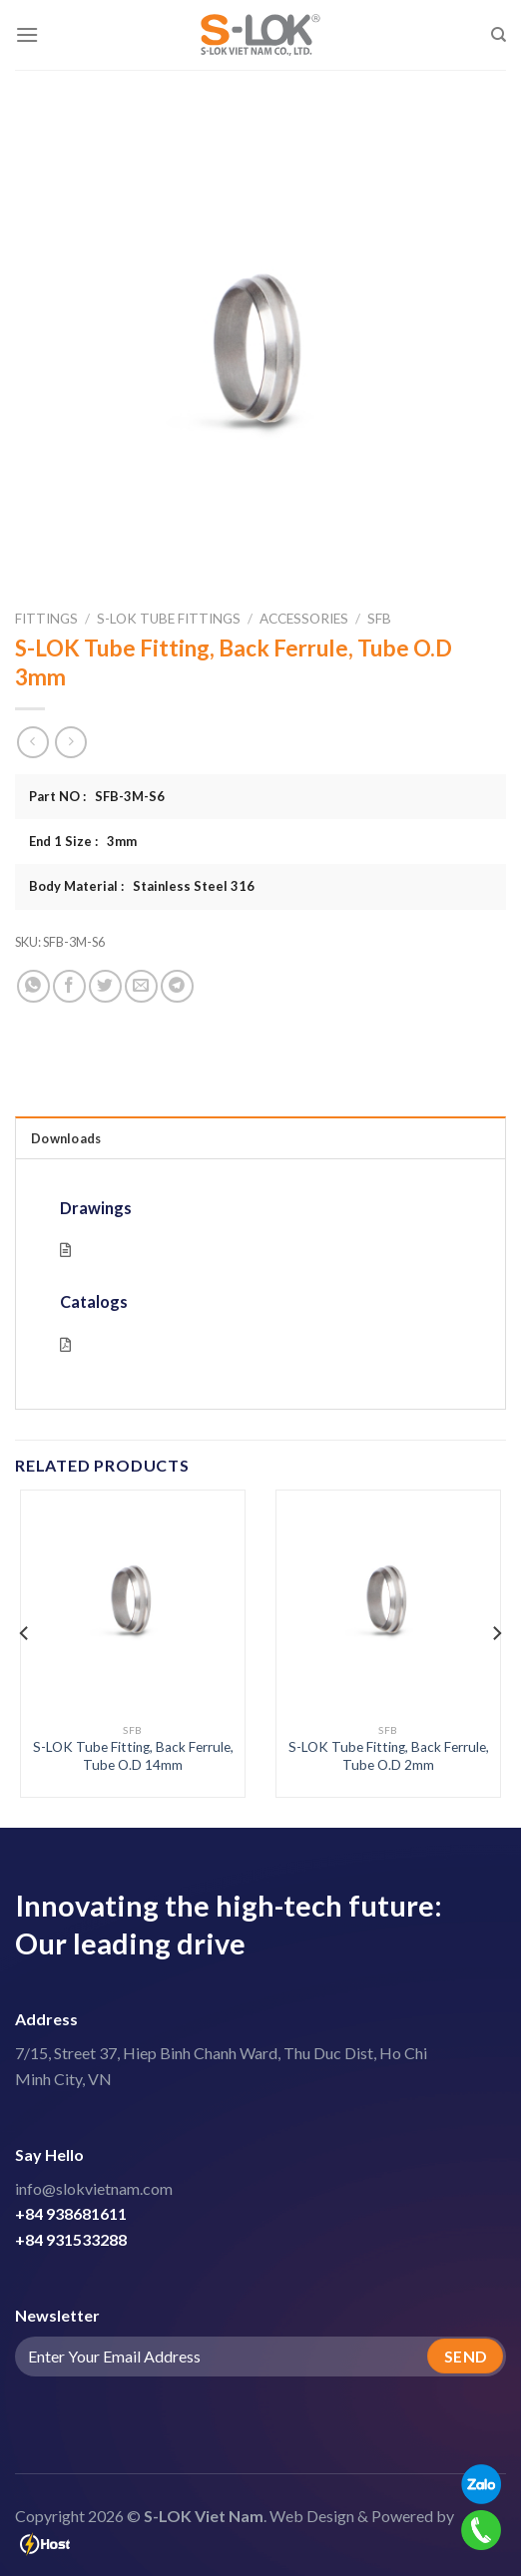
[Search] (498, 35)
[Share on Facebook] (69, 986)
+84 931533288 (71, 2239)
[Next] (496, 1632)
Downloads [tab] (66, 1138)
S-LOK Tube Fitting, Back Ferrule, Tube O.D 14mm (133, 1756)
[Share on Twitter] (105, 986)
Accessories (304, 619)
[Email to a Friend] (141, 986)
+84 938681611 (71, 2213)
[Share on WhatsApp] (33, 986)
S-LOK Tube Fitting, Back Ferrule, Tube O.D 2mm (388, 1756)
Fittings (46, 619)
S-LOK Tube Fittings (169, 619)
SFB (379, 619)
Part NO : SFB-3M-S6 (97, 796)
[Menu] (27, 34)
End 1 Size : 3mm (83, 841)
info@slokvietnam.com (94, 2188)
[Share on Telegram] (177, 986)
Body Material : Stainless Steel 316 (142, 886)
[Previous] (25, 1632)
